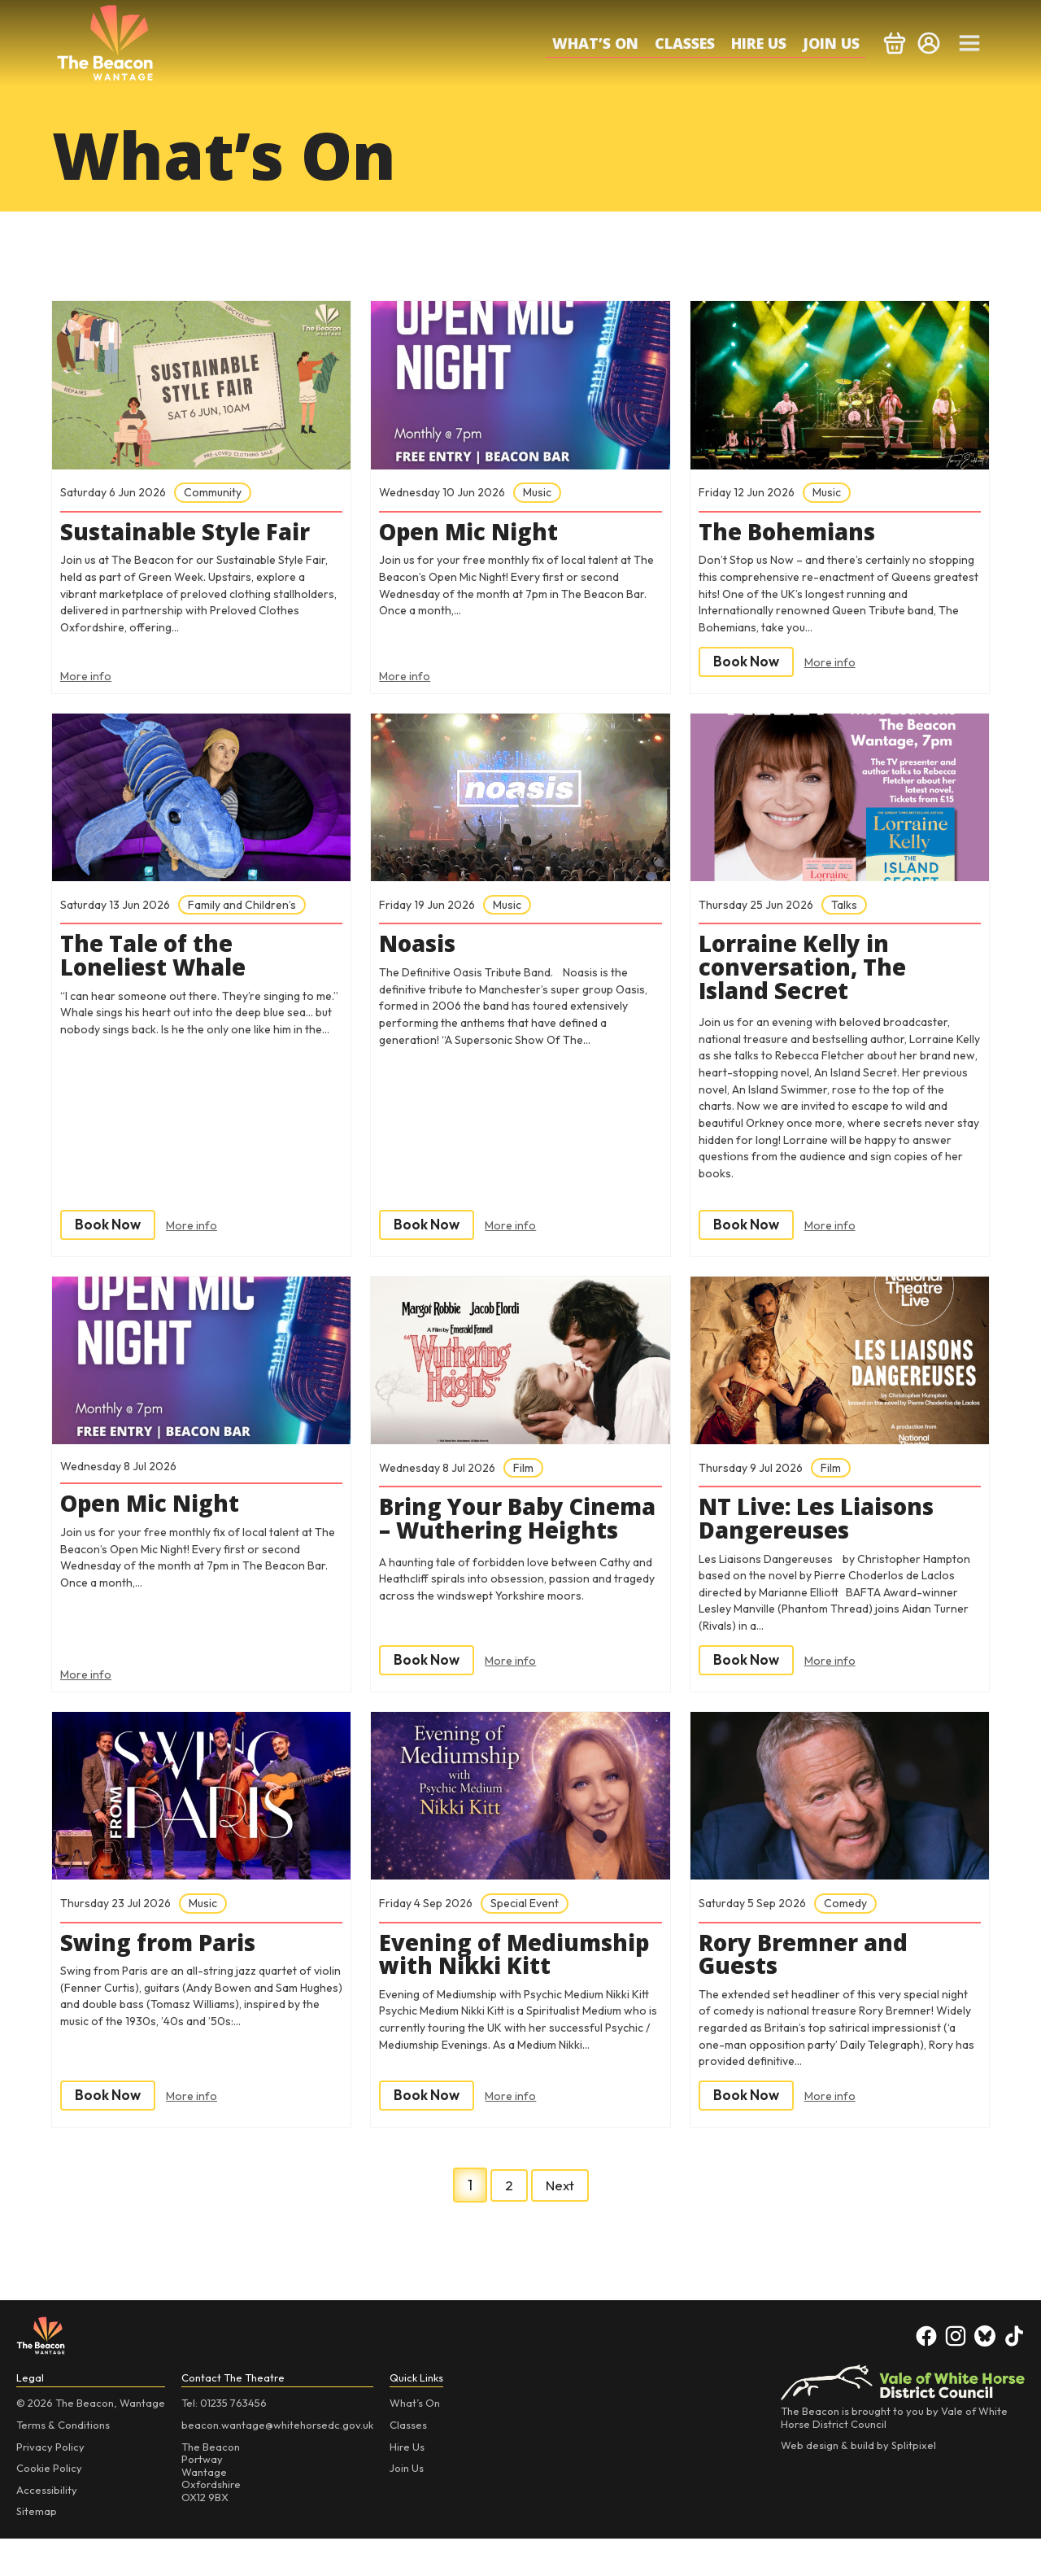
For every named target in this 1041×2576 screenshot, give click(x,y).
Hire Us (758, 43)
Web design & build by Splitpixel (858, 2482)
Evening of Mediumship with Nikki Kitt (488, 1993)
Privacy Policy (50, 2483)
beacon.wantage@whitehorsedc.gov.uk (277, 2462)
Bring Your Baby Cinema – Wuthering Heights (506, 1543)
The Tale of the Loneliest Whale (160, 961)
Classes (685, 43)
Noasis (420, 949)
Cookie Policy (49, 2505)
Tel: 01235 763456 (224, 2440)
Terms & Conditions (63, 2462)
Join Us (831, 43)
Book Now (747, 664)
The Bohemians (794, 534)
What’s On (595, 43)
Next (559, 2221)
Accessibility (46, 2526)
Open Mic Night (476, 534)
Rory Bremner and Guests (812, 1981)
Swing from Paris (166, 1969)
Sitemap (36, 2548)
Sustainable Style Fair (195, 534)
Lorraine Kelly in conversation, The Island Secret (810, 973)
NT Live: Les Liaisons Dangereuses (825, 1531)
